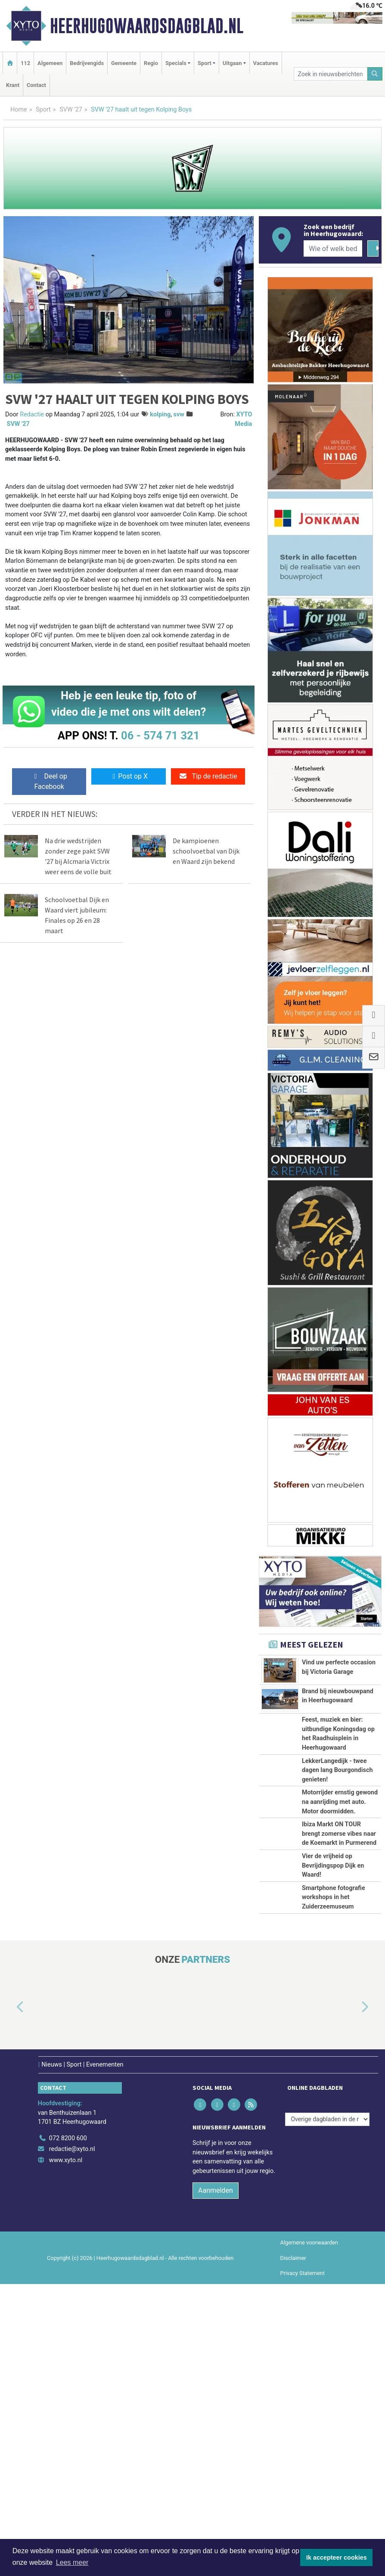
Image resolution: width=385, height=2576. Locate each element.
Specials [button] (175, 63)
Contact (36, 85)
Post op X (128, 776)
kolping (160, 414)
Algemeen (49, 63)
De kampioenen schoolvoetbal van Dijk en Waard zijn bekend (206, 851)
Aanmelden (215, 2483)
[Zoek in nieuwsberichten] (330, 74)
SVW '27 (70, 109)
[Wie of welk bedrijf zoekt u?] (333, 248)
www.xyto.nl (65, 2452)
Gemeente (124, 63)
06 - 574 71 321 (160, 735)
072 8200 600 (68, 2430)
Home (18, 109)
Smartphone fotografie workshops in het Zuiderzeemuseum (333, 2161)
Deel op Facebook (49, 781)
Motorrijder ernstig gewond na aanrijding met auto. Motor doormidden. (340, 1942)
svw (179, 414)
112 (25, 63)
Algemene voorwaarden (309, 2535)
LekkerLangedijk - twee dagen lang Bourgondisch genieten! (337, 1890)
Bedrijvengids (87, 63)
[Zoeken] (375, 74)
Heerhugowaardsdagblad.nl (146, 26)
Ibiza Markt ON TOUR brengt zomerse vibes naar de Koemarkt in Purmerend (339, 2012)
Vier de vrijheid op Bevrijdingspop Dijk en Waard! (333, 2110)
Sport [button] (204, 63)
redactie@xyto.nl (72, 2441)
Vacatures (265, 63)
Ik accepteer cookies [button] (336, 2557)
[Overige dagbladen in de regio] (327, 2411)
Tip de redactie (208, 776)
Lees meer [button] (72, 2562)
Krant (12, 85)
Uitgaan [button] (232, 63)
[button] (10, 2299)
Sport (43, 109)
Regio (151, 63)
